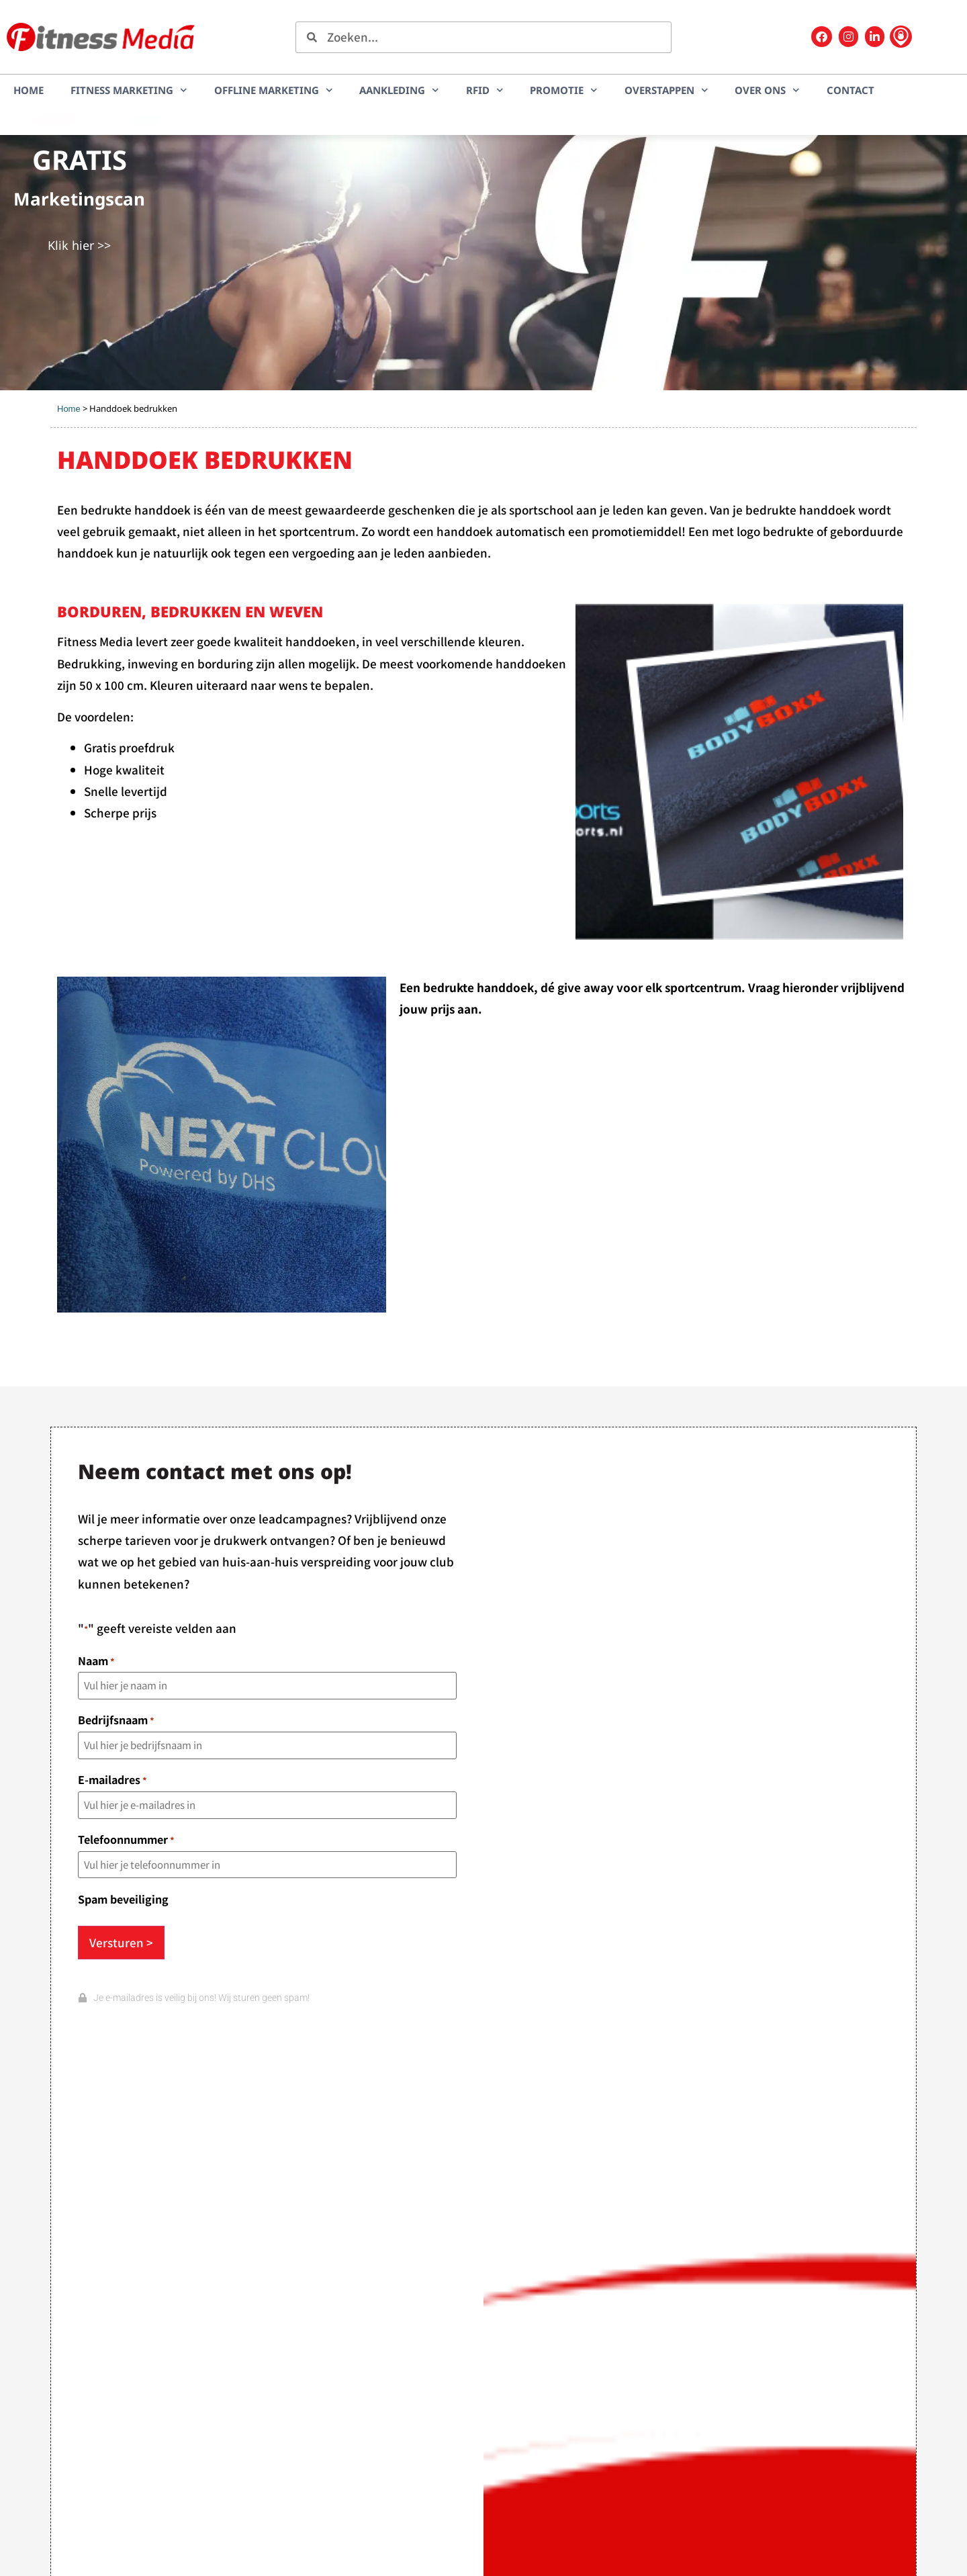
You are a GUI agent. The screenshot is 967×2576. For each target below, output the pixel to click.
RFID (485, 90)
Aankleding (399, 90)
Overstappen (666, 90)
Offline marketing (273, 90)
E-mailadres (112, 1779)
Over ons (767, 90)
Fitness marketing (129, 90)
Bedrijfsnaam (116, 1719)
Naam (96, 1660)
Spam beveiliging (123, 1899)
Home (28, 90)
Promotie (564, 90)
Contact (850, 90)
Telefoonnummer (126, 1839)
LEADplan (147, 120)
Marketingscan (55, 120)
